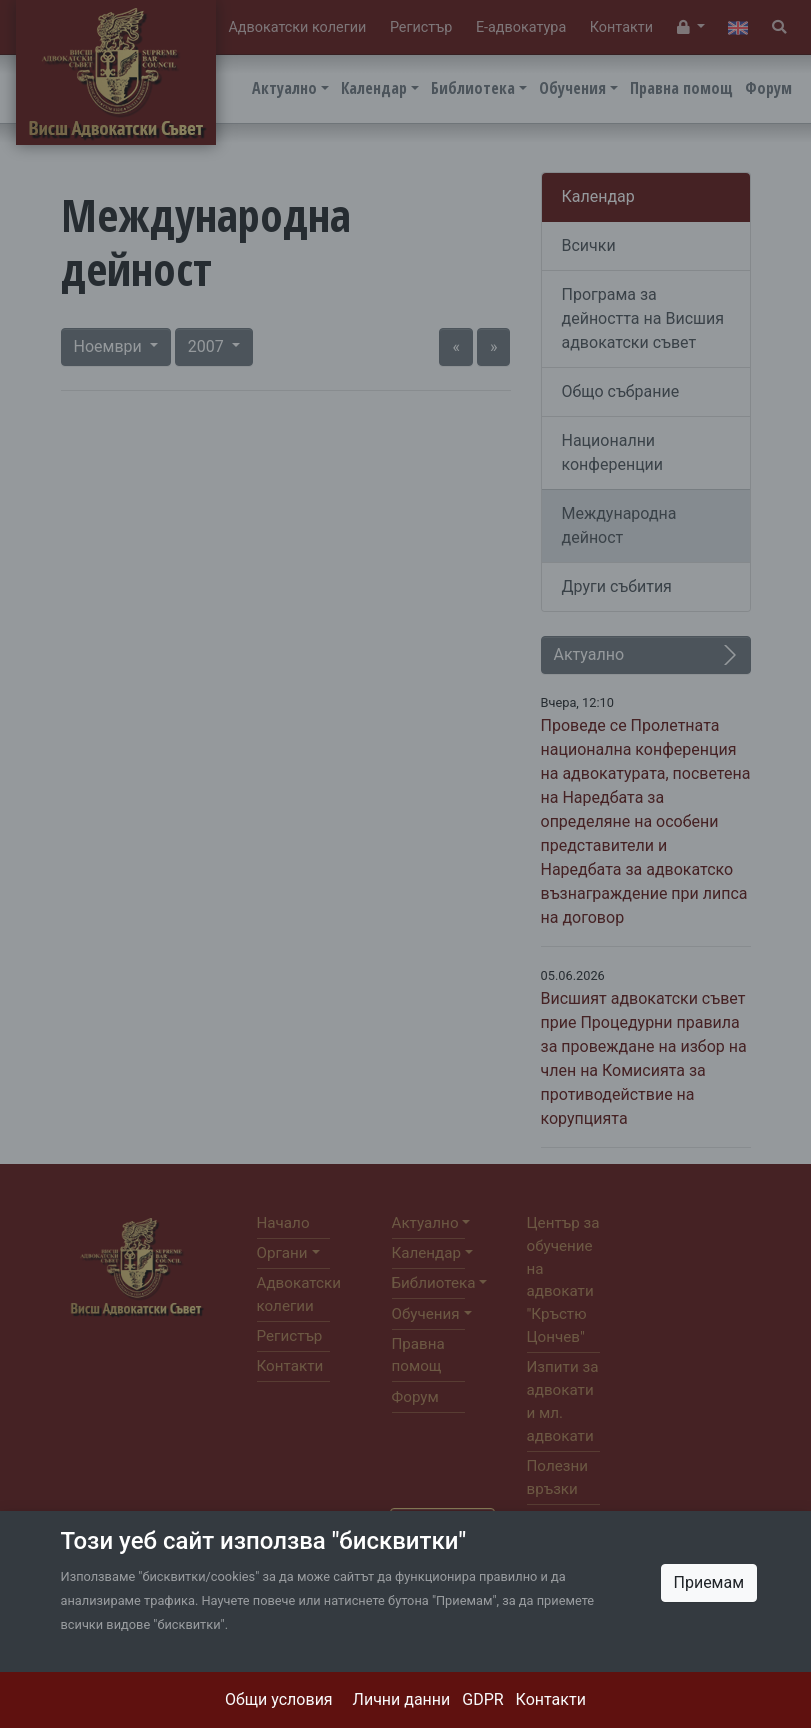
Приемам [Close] (709, 1582)
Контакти (551, 1699)
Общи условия (279, 1699)
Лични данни (402, 1699)
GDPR (482, 1699)
